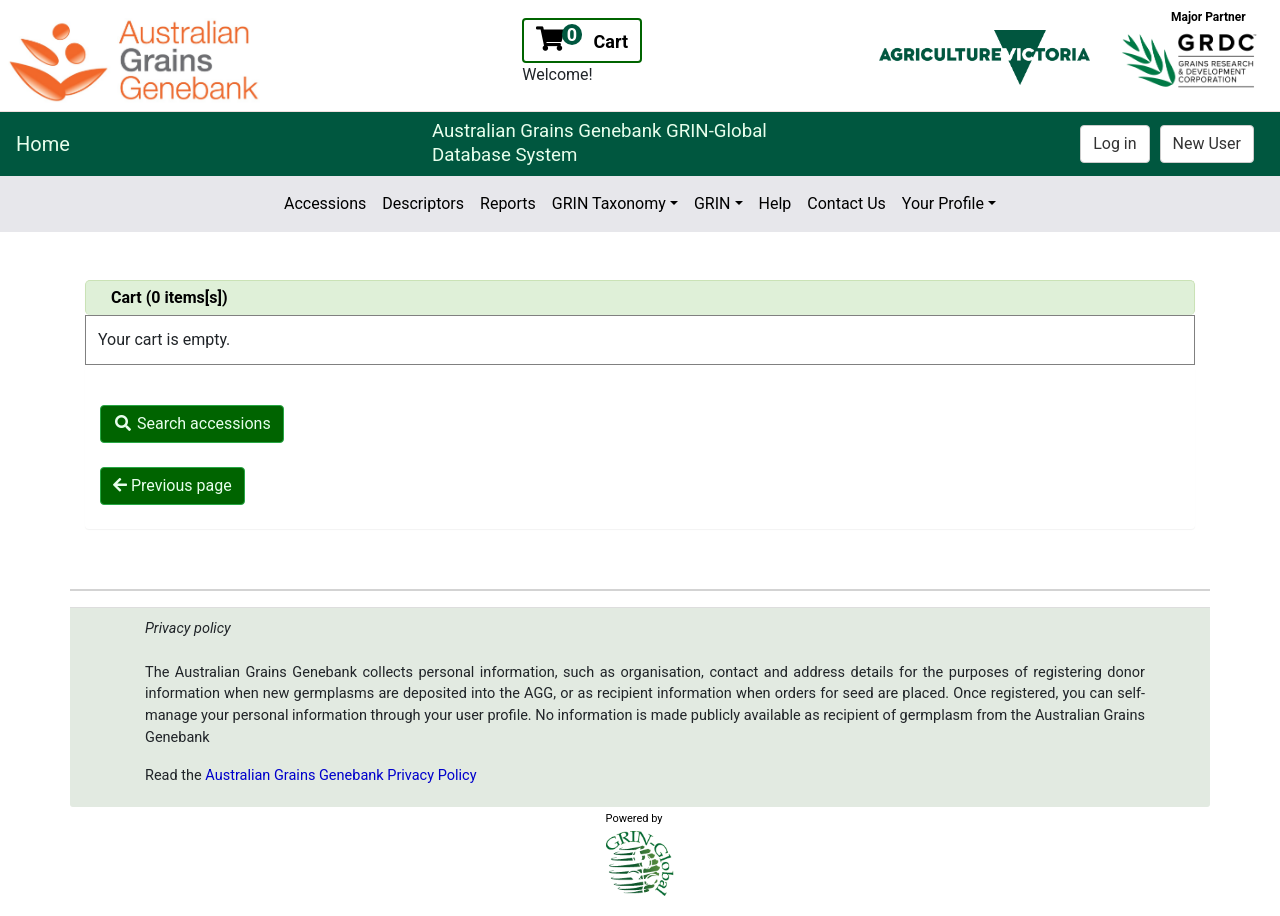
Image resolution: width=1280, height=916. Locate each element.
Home (43, 144)
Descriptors (423, 203)
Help (775, 203)
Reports (508, 203)
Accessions (325, 203)
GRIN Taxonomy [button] (609, 203)
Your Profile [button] (943, 203)
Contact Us (846, 203)
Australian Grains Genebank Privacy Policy (340, 775)
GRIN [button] (712, 203)
